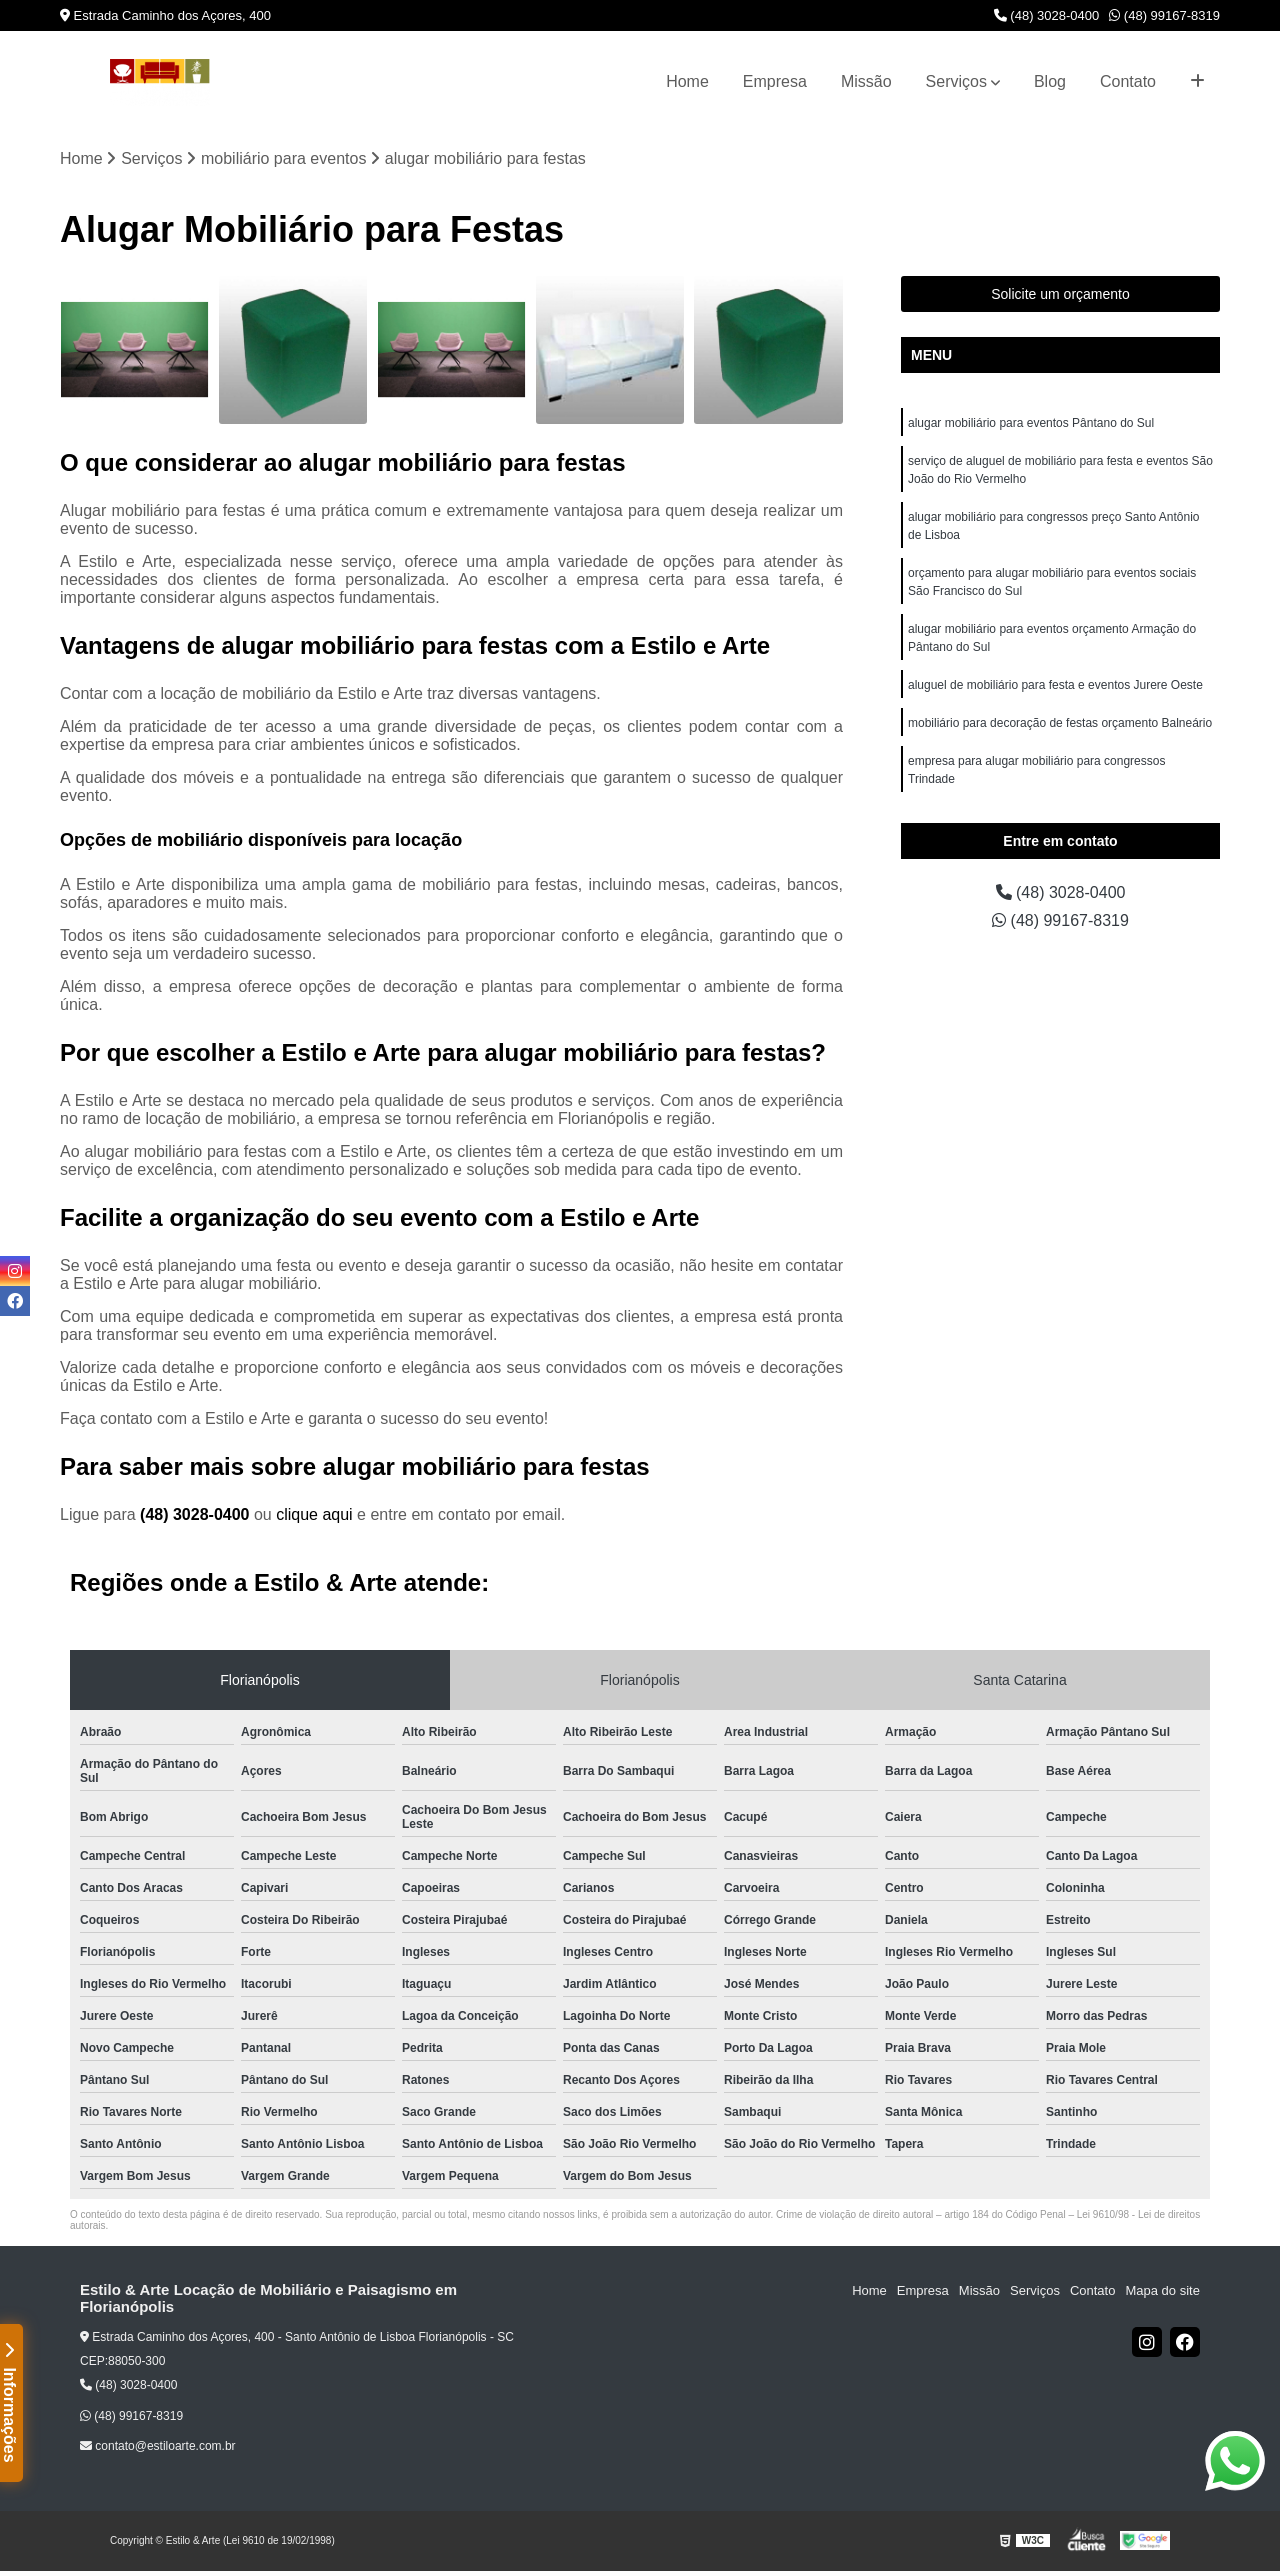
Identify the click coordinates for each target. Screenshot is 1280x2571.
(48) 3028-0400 (1047, 15)
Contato (1128, 81)
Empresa (775, 81)
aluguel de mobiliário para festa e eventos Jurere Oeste (1055, 685)
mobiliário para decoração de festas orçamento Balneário (1060, 723)
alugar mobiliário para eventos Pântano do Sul (1031, 423)
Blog (1050, 81)
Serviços (956, 81)
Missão (866, 81)
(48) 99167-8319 (1164, 15)
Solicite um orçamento (1060, 294)
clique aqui (314, 1514)
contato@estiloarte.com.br (158, 2446)
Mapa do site (1162, 2290)
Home (687, 81)
